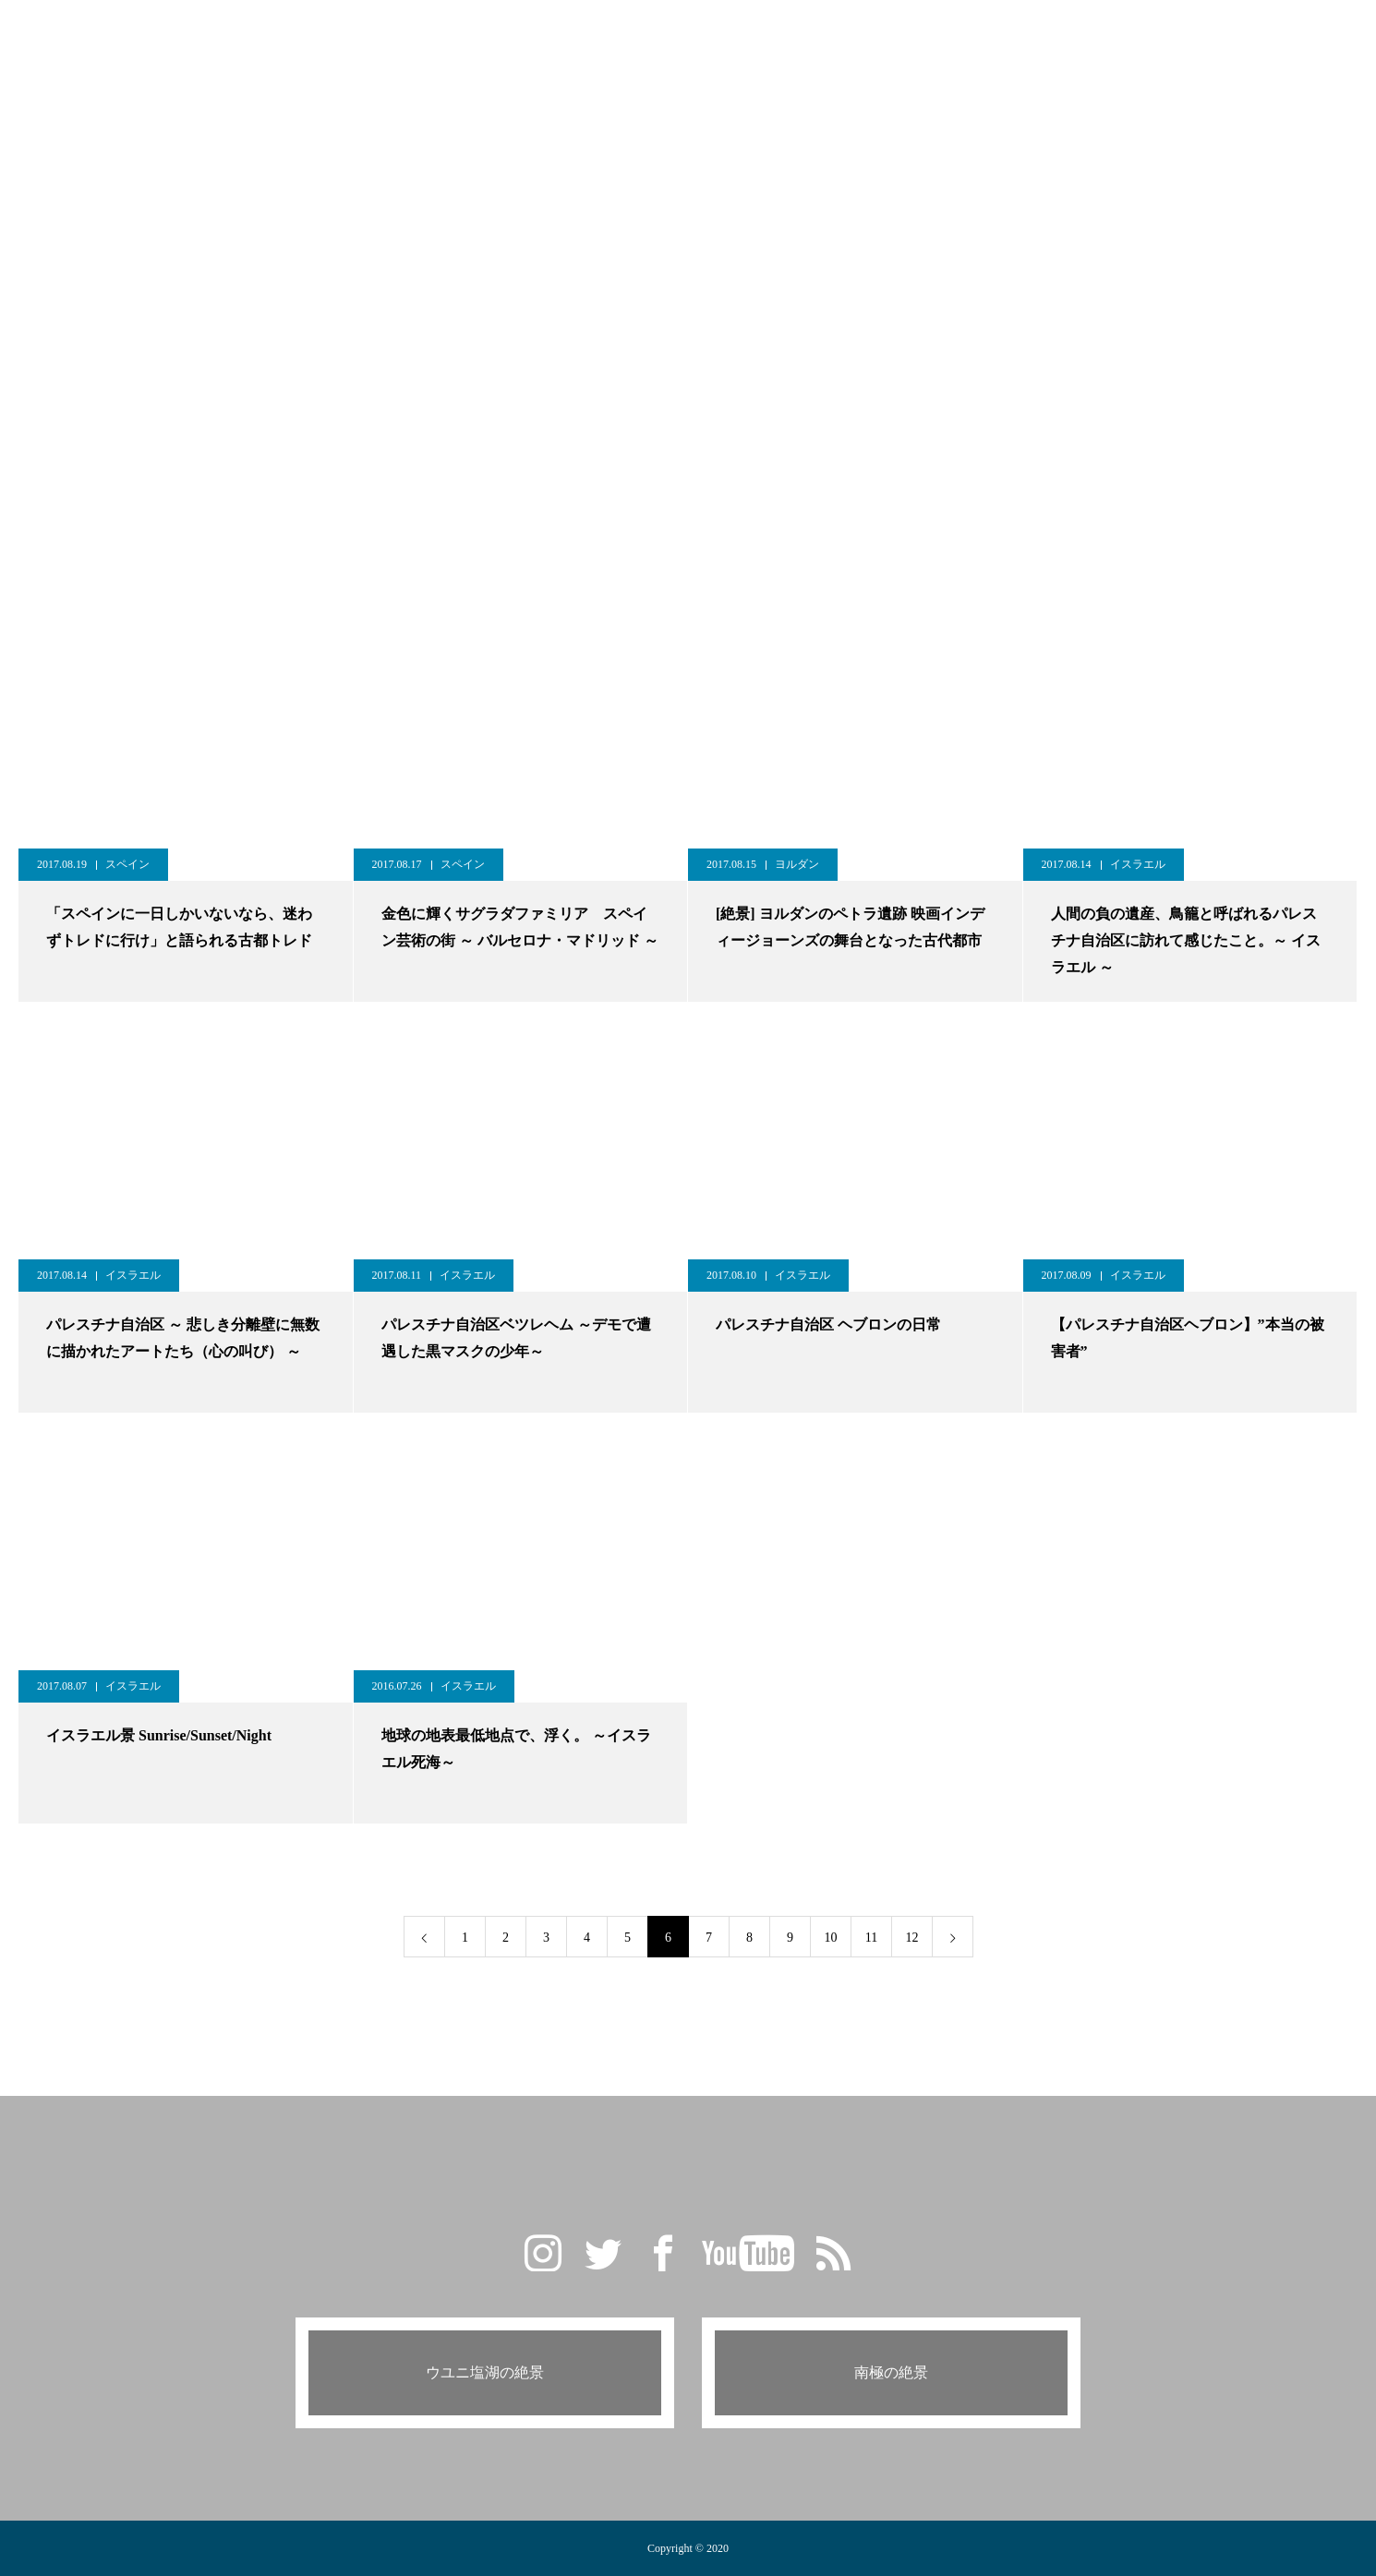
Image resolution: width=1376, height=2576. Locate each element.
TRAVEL (679, 36)
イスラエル (1137, 864)
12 (912, 1937)
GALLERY (516, 36)
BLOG (600, 36)
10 (831, 1937)
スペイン (127, 864)
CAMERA (768, 36)
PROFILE (859, 36)
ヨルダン (797, 864)
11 (871, 1937)
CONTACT (953, 36)
